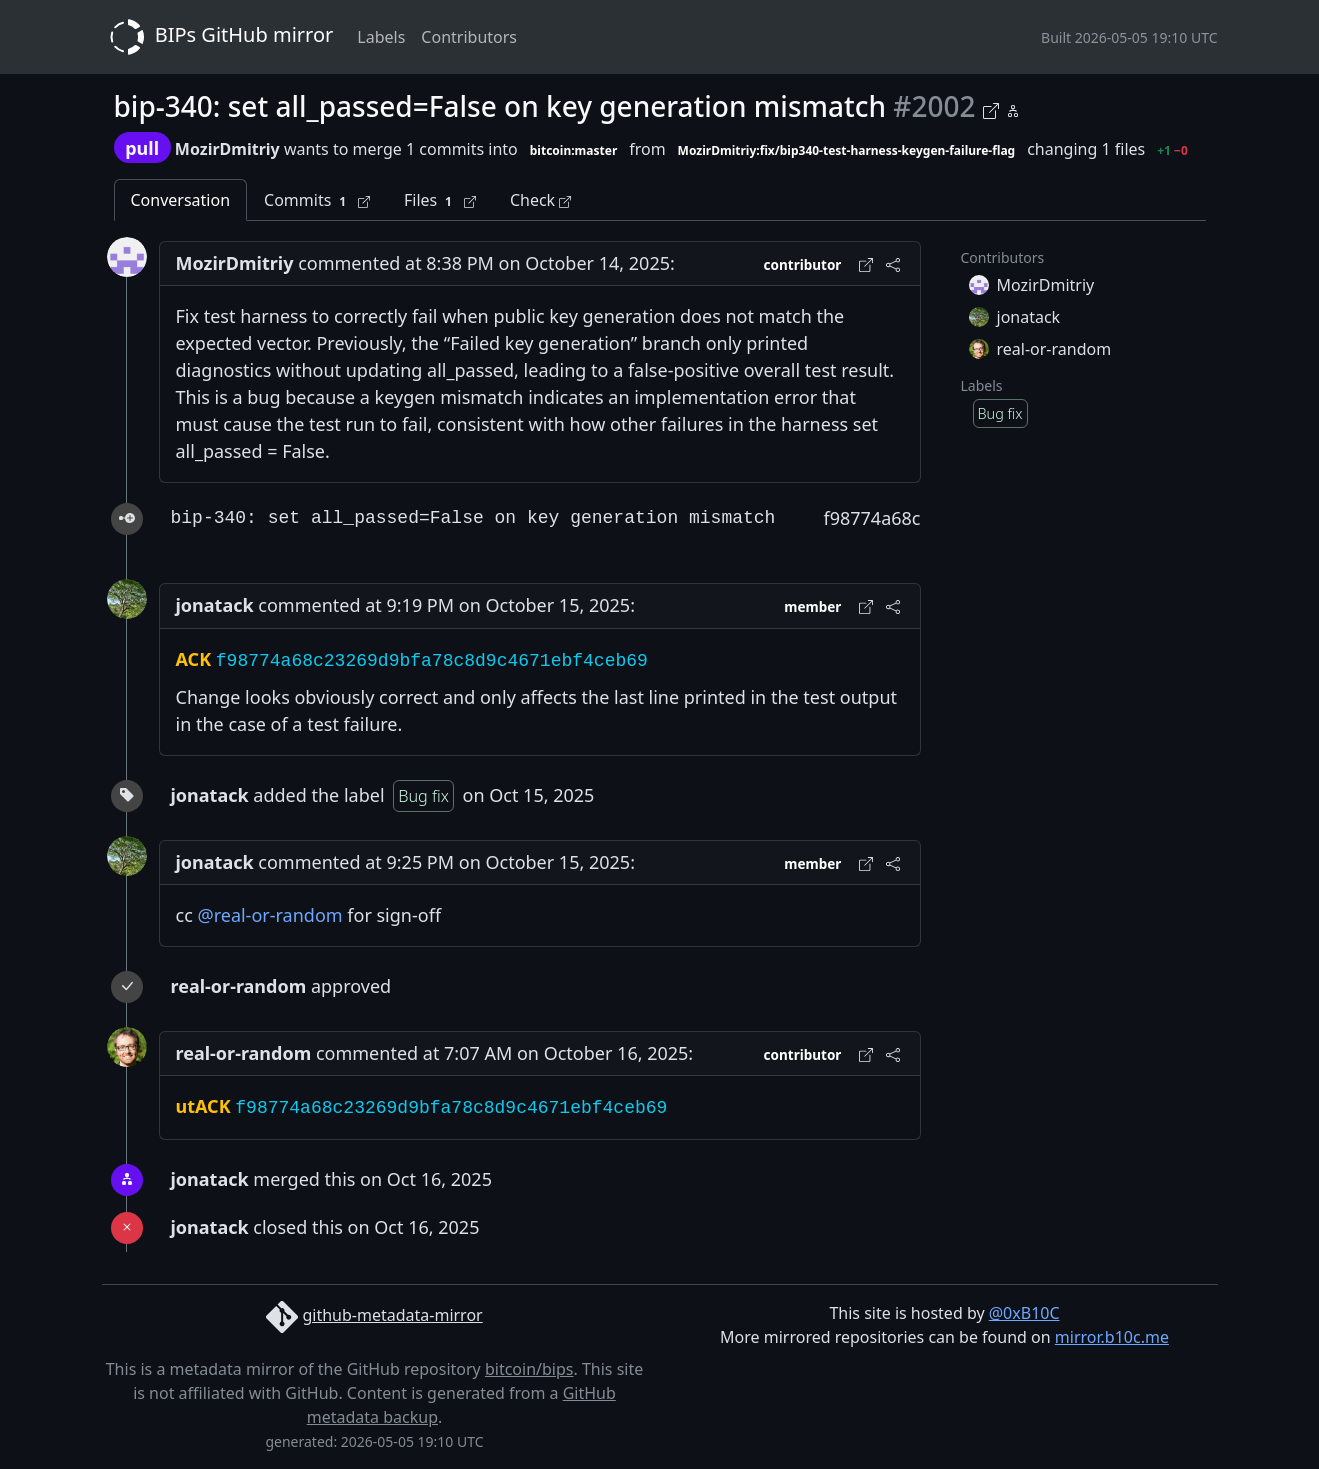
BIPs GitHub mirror (218, 37)
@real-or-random (269, 915)
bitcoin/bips (529, 1369)
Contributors (469, 37)
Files (440, 200)
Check (540, 200)
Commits (317, 200)
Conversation (181, 200)
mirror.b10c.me (1112, 1337)
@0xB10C (1024, 1313)
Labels (381, 37)
